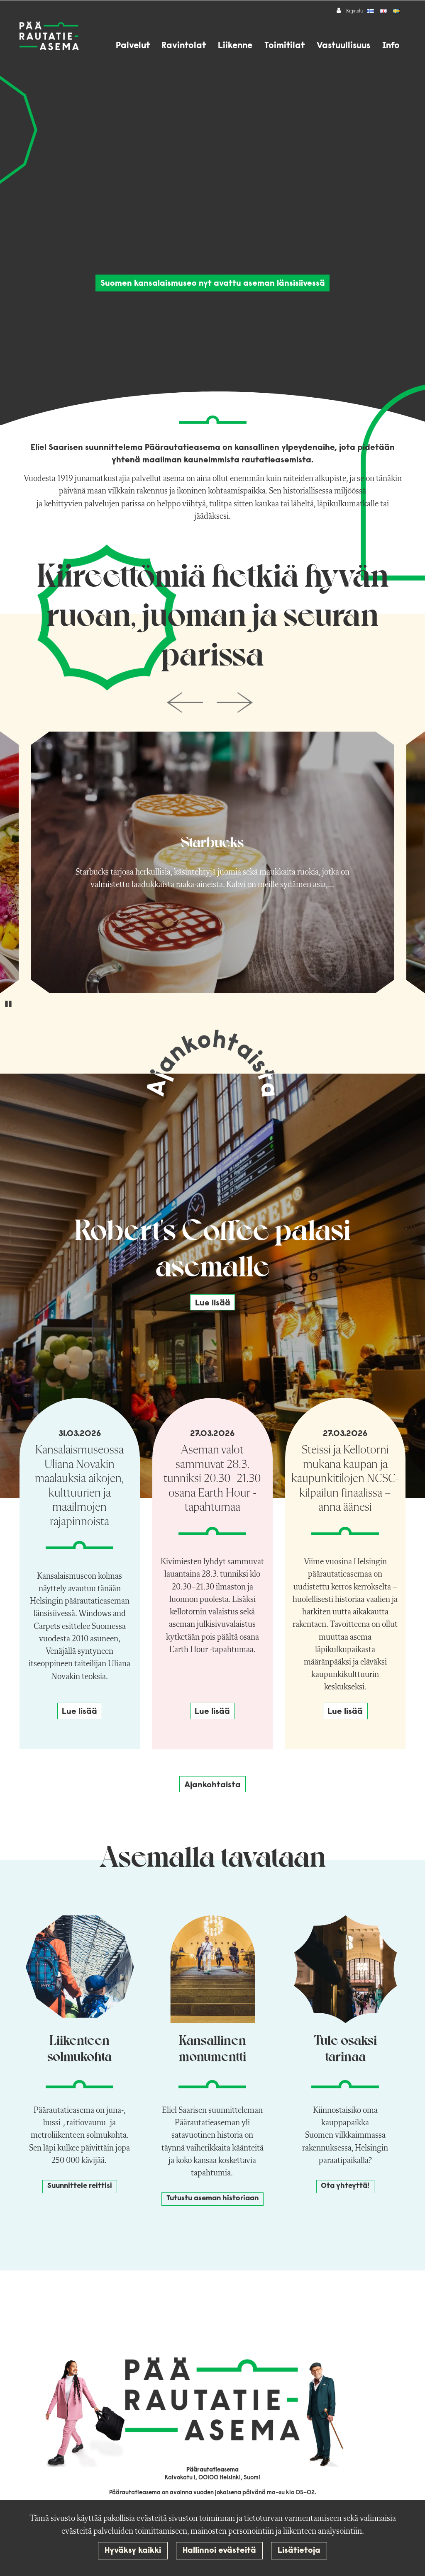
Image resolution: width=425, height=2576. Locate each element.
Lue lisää (212, 1303)
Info (391, 46)
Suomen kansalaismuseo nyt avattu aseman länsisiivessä (212, 284)
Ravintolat (183, 46)
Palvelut (133, 46)
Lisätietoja (299, 2551)
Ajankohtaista (212, 1785)
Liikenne (235, 46)
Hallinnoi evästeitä (219, 2551)
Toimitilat (284, 46)
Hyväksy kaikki (133, 2551)
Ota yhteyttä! (345, 2186)
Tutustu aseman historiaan (212, 2198)
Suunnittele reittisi (79, 2186)
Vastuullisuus (343, 46)
